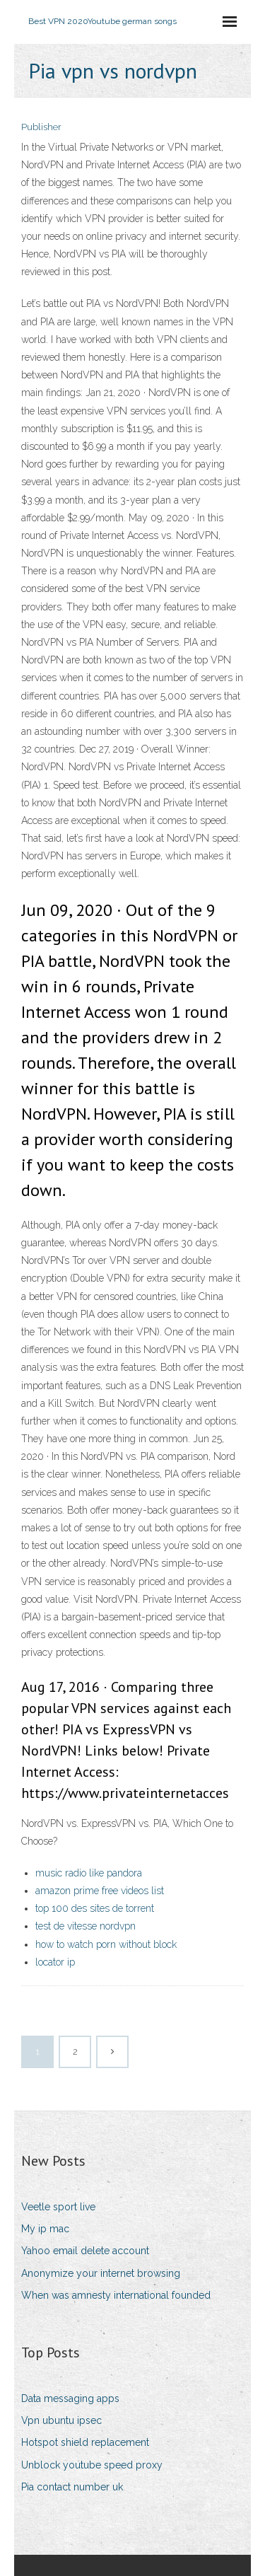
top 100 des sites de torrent (94, 1908)
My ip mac (45, 2228)
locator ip (55, 1962)
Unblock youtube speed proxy (92, 2465)
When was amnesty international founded (116, 2295)
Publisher (41, 127)
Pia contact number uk (72, 2487)
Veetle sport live (58, 2206)
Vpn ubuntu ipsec (61, 2420)
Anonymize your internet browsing (100, 2273)
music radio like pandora (88, 1873)
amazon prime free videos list (99, 1890)
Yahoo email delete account (85, 2250)
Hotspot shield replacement (85, 2442)
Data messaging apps (70, 2398)
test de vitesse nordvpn (85, 1926)
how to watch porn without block (106, 1944)
